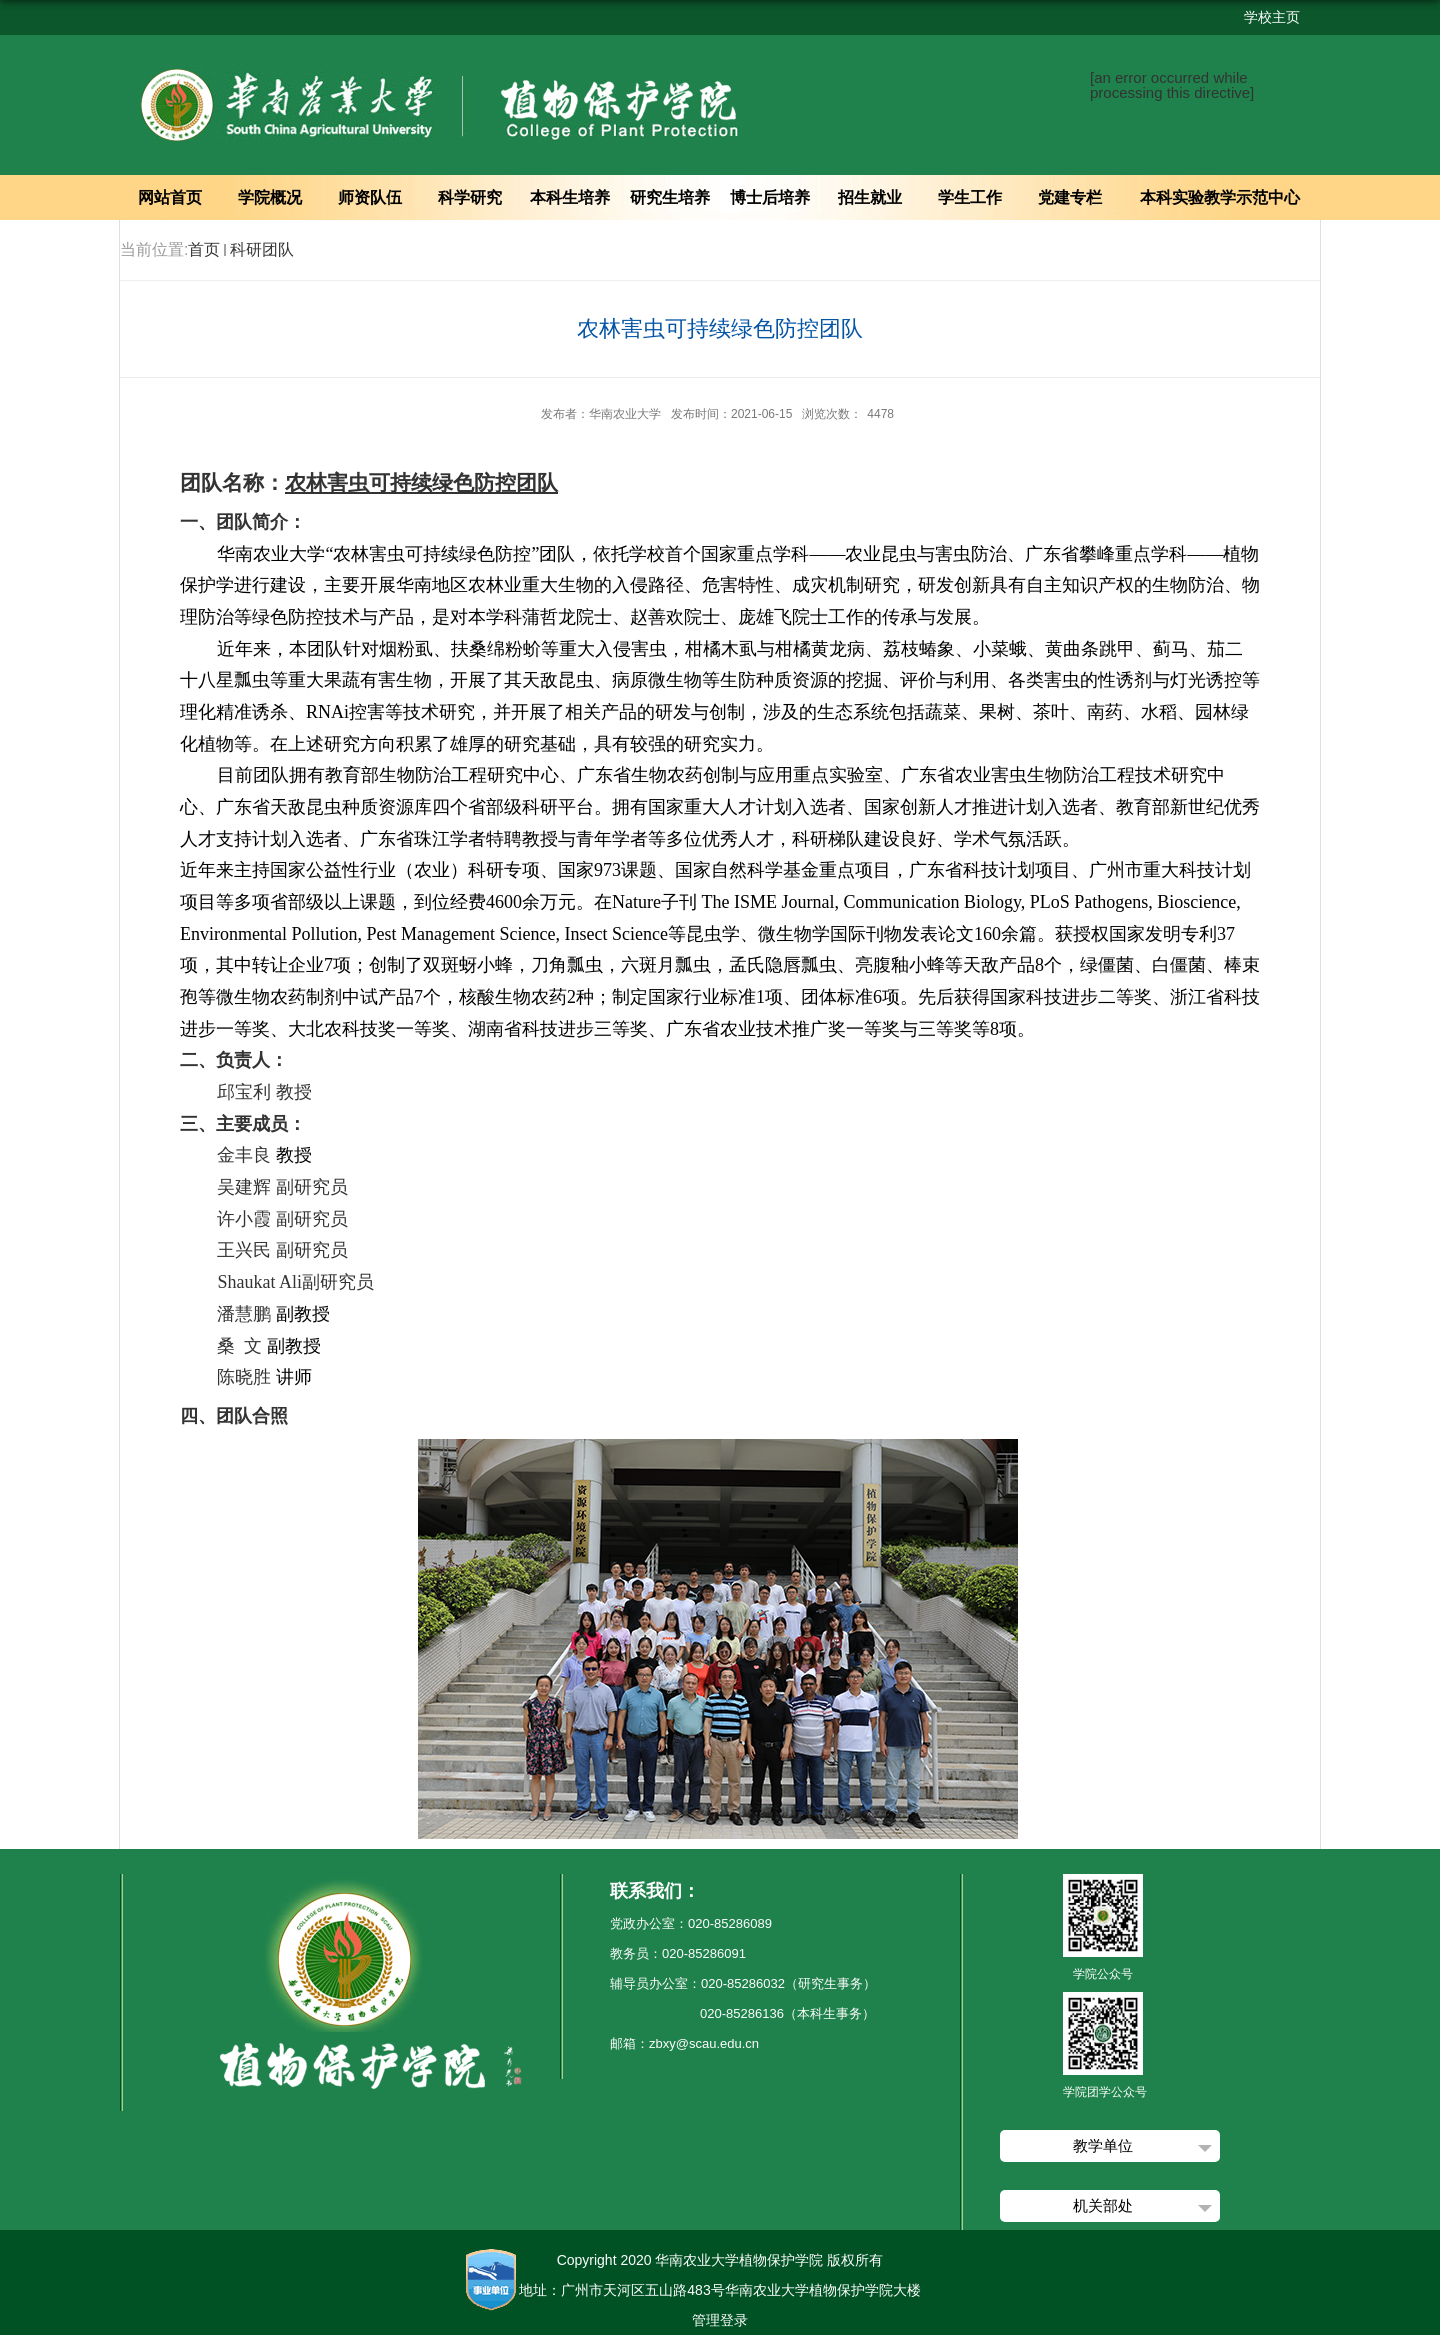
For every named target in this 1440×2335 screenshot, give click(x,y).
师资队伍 (370, 197)
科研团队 (262, 249)
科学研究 (470, 197)
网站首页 (170, 197)
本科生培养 (570, 197)
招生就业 (870, 197)
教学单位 (1103, 2145)
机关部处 (1103, 2205)
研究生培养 (670, 197)
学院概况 (270, 197)
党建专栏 (1070, 197)
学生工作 (970, 197)
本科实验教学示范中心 (1220, 197)
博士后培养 (770, 197)
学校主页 (1272, 17)
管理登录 (720, 2320)
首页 (204, 249)
